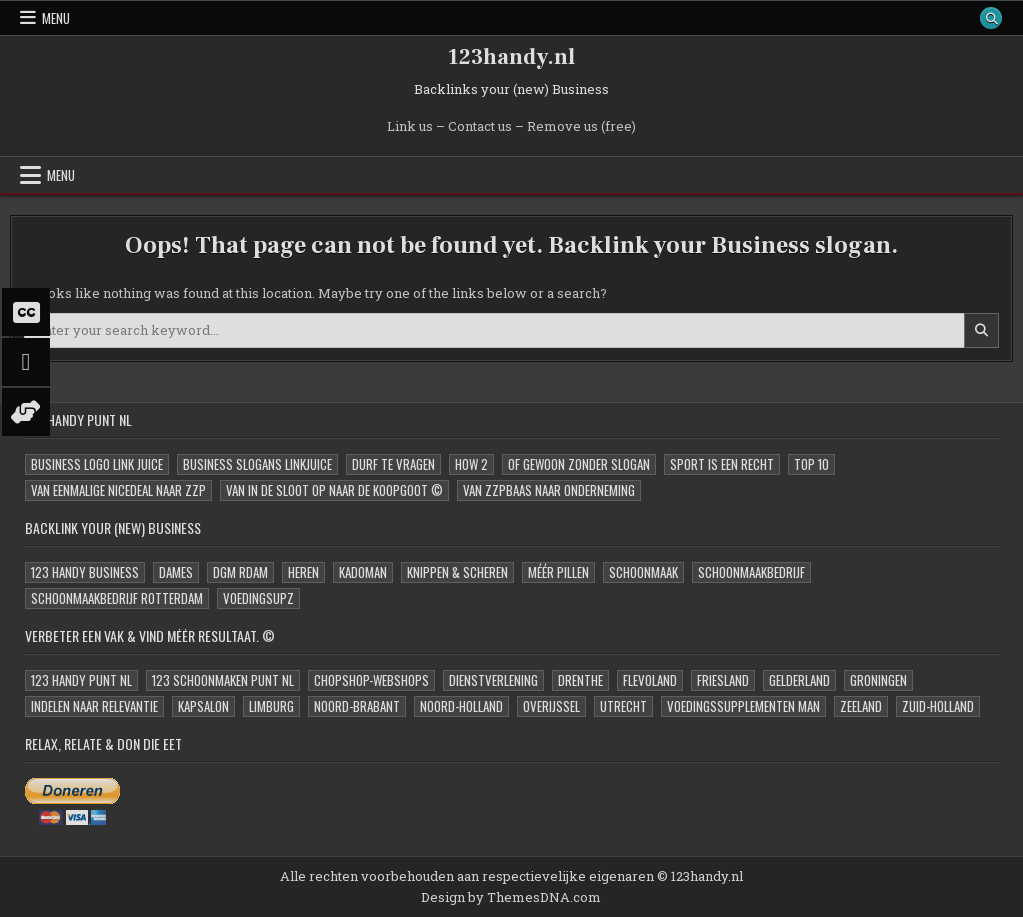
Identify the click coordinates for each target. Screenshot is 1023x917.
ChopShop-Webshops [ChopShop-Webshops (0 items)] (371, 680)
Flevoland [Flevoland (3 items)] (650, 680)
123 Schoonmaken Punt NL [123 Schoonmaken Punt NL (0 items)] (223, 680)
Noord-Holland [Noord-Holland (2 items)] (461, 706)
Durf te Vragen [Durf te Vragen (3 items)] (393, 464)
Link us (410, 126)
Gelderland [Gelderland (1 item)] (799, 680)
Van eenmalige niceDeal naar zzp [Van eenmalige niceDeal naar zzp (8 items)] (118, 490)
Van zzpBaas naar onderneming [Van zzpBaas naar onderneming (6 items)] (549, 490)
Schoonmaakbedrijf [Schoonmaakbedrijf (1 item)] (751, 572)
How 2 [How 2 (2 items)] (471, 464)
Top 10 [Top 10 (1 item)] (811, 464)
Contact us (480, 126)
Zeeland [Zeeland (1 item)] (861, 706)
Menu (56, 18)
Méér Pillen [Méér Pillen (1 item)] (558, 572)
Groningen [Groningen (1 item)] (878, 680)
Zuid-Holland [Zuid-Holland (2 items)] (938, 706)
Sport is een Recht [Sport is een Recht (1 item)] (722, 464)
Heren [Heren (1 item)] (303, 572)
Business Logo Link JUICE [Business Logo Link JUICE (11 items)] (97, 464)
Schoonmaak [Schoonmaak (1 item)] (643, 572)
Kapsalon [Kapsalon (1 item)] (203, 706)
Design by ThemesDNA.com (511, 897)
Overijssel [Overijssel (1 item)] (551, 706)
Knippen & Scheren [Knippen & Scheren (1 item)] (457, 572)
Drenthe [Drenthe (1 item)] (580, 680)
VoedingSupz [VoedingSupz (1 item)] (258, 598)
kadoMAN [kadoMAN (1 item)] (363, 572)
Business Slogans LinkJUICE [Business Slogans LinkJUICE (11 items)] (257, 464)
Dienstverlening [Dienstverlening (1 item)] (493, 680)
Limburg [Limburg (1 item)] (271, 706)
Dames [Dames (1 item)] (176, 572)
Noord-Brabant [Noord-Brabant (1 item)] (357, 706)
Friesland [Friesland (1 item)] (723, 680)
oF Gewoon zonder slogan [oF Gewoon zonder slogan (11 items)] (579, 464)
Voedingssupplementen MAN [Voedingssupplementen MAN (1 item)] (743, 706)
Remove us (562, 126)
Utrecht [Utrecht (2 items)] (623, 706)
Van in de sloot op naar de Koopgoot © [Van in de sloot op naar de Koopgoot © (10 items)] (334, 490)
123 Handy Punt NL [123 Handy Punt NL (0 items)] (81, 680)
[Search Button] (991, 18)
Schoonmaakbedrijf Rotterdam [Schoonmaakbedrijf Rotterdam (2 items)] (117, 598)
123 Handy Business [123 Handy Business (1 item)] (85, 572)
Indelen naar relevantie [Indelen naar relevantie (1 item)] (94, 706)
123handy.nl (511, 57)
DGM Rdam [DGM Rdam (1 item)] (240, 572)
